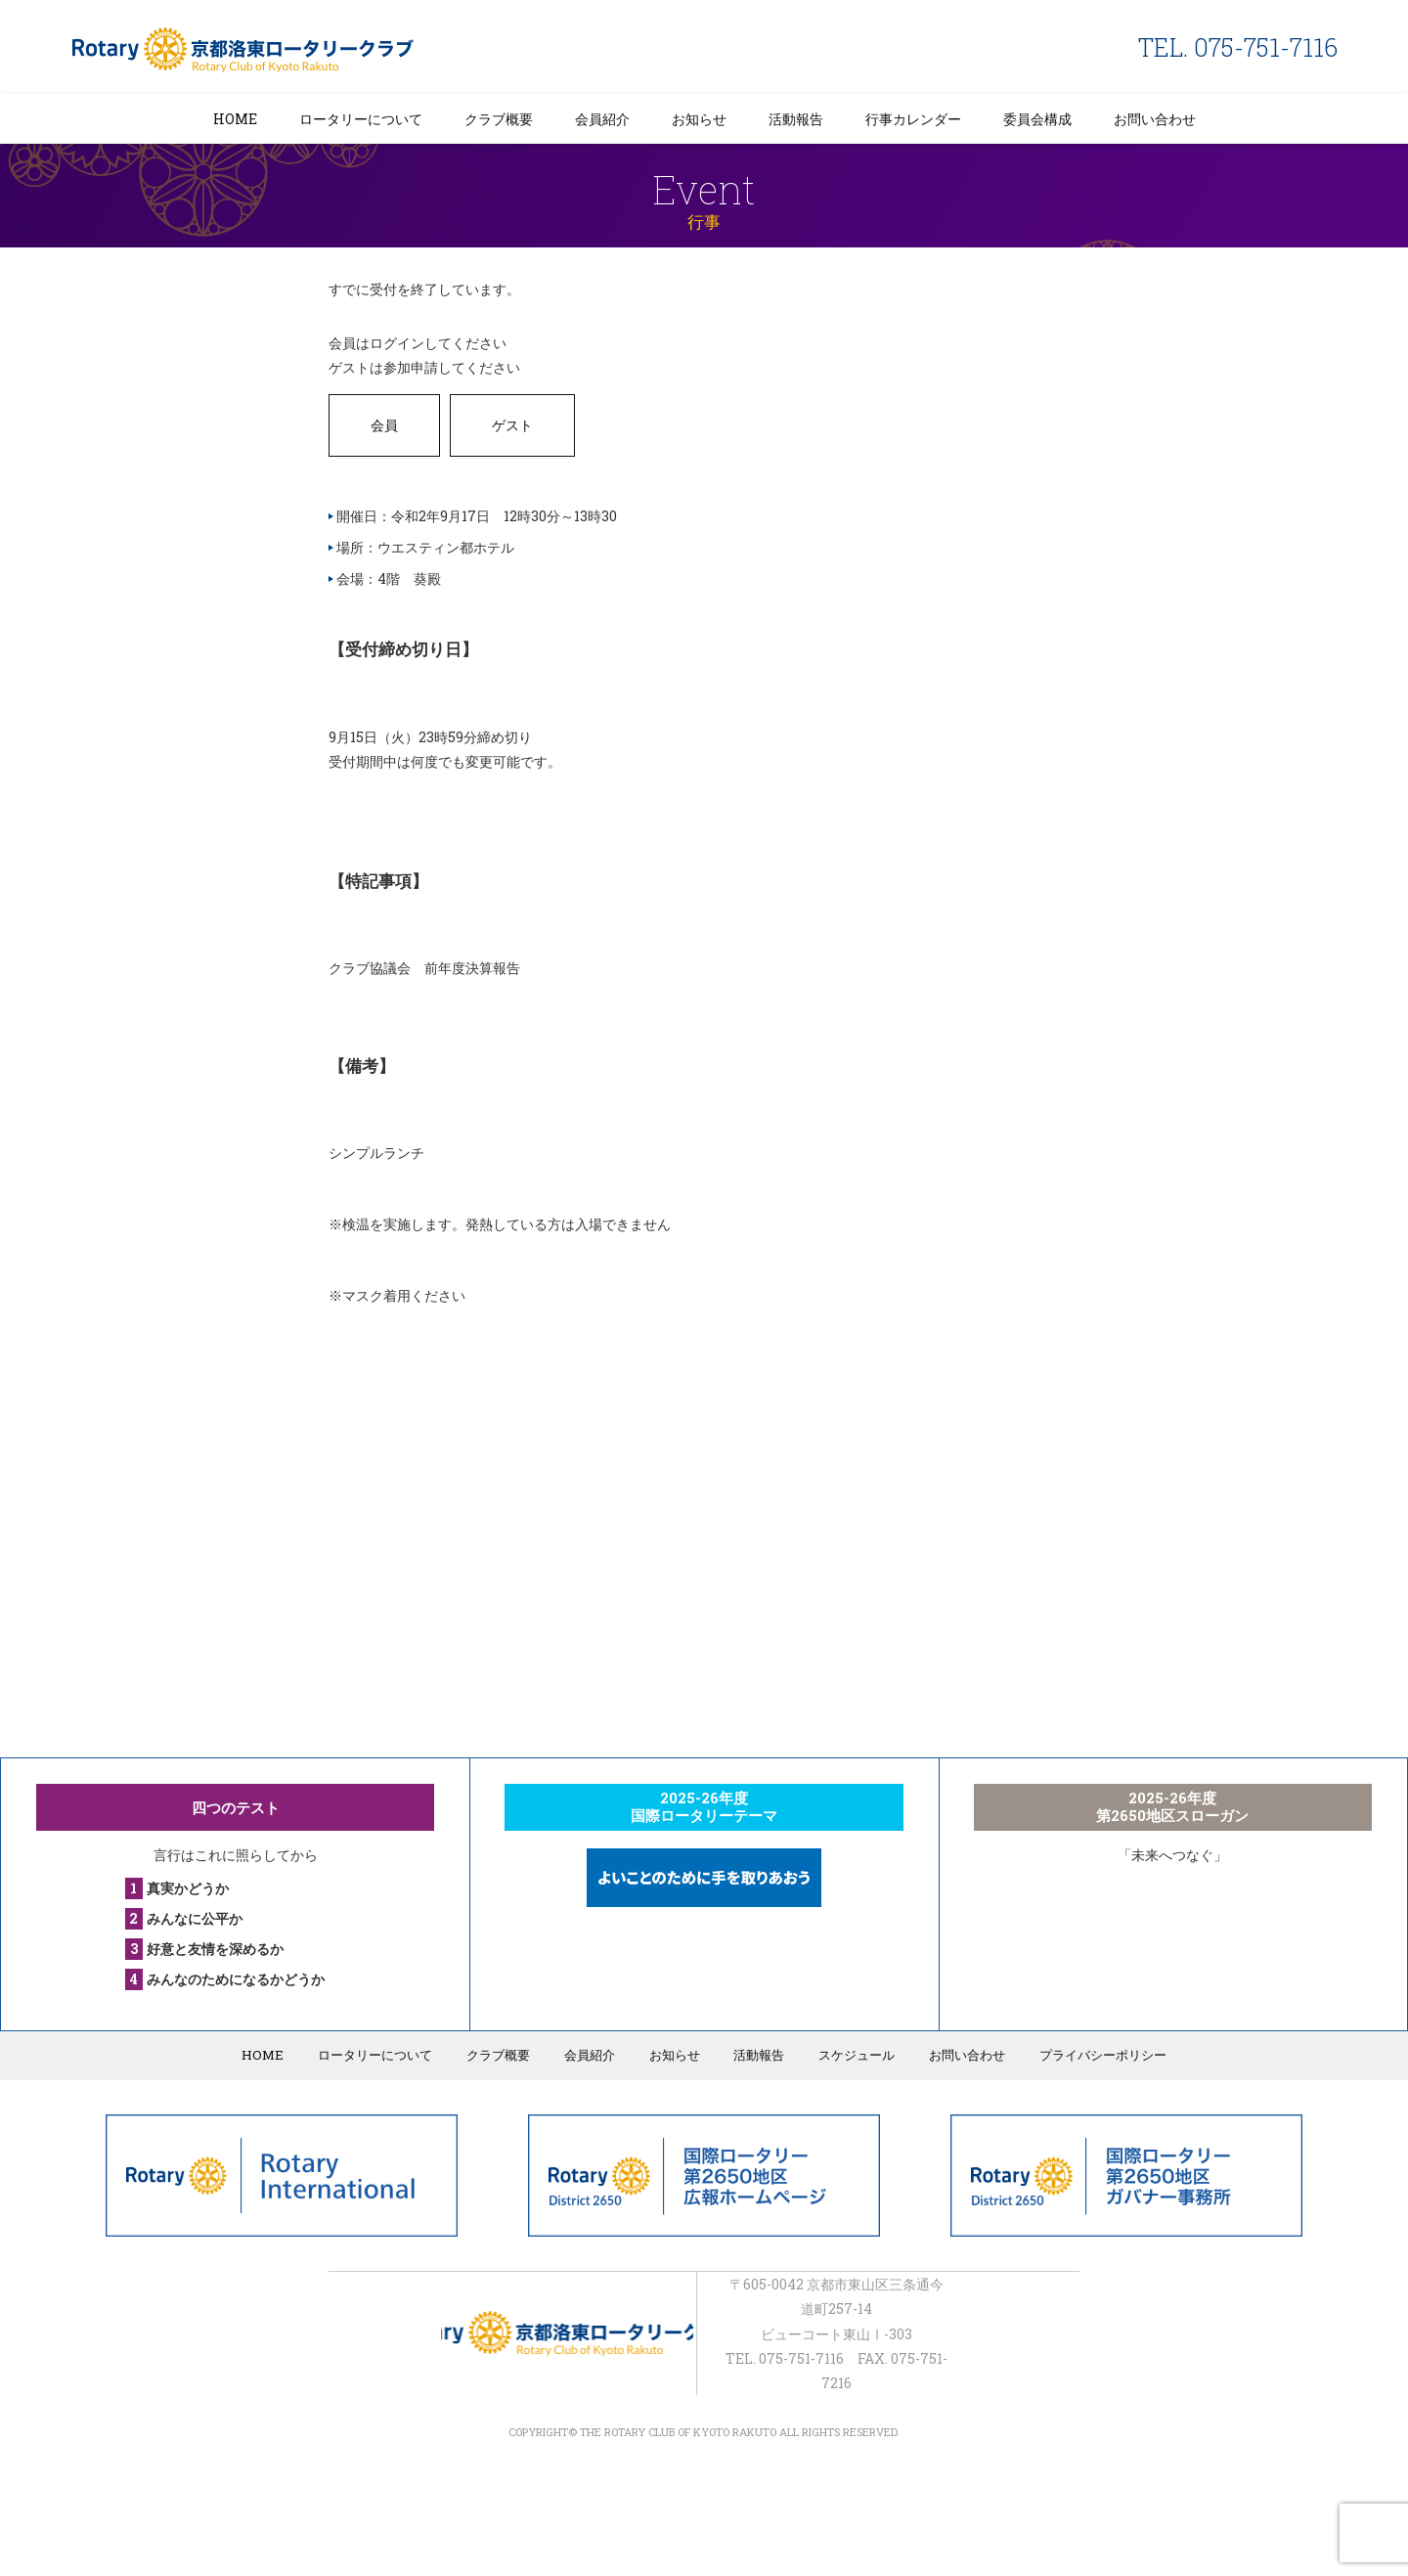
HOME (235, 119)
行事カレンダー (913, 119)
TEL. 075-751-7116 (1238, 47)
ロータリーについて (360, 119)
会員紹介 (602, 119)
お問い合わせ (1155, 119)
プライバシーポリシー (1095, 2055)
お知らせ (699, 119)
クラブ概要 (498, 119)
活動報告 (796, 119)
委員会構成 (1037, 119)
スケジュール (852, 2055)
